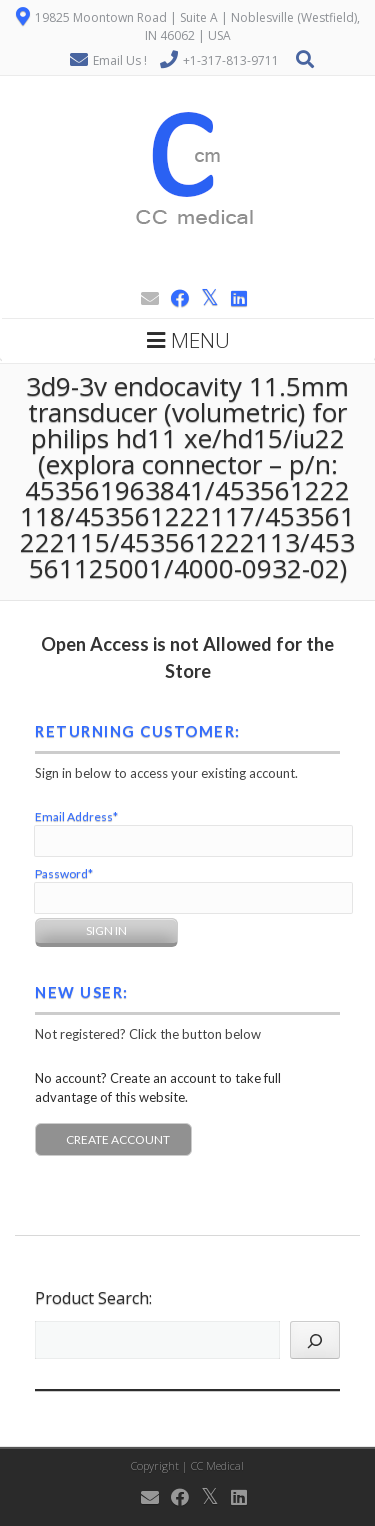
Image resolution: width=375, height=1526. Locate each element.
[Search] (315, 1340)
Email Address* (76, 816)
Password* (64, 873)
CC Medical (217, 1465)
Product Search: (93, 1298)
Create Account (118, 1139)
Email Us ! (120, 60)
